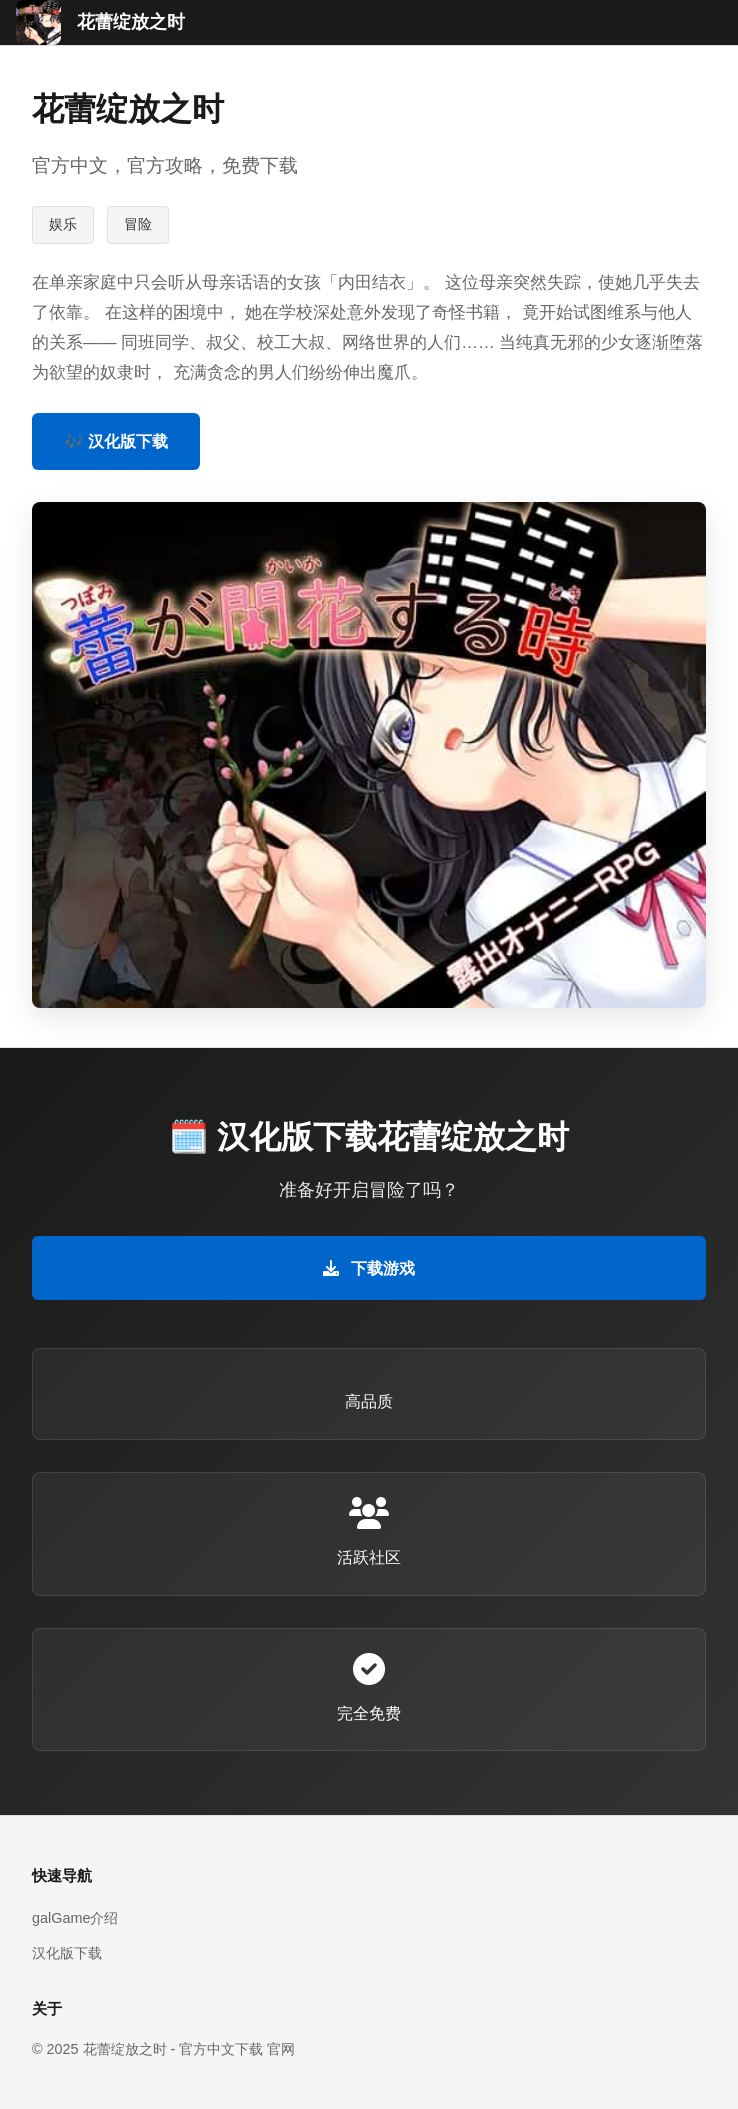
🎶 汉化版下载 (116, 441)
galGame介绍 (75, 1918)
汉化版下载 (67, 1953)
